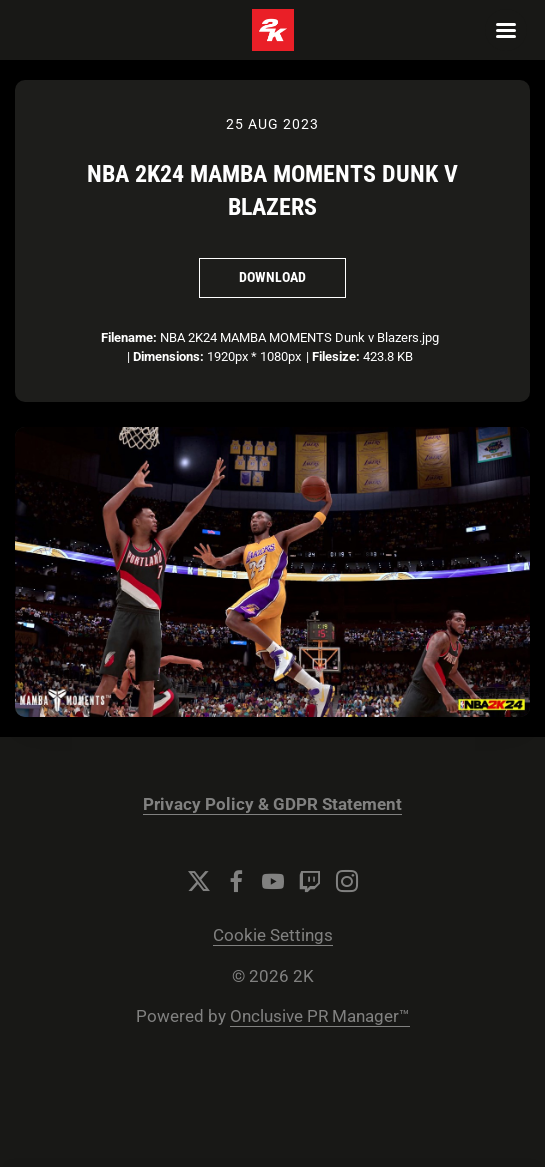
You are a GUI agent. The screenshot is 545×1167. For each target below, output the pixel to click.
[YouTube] (273, 881)
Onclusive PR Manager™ (320, 1016)
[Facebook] (236, 881)
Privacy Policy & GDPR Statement (272, 804)
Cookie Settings (273, 935)
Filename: (129, 337)
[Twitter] (199, 881)
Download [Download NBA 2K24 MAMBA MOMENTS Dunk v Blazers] (272, 277)
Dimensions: (168, 356)
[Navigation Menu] (506, 30)
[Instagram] (347, 881)
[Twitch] (310, 881)
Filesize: (336, 356)
